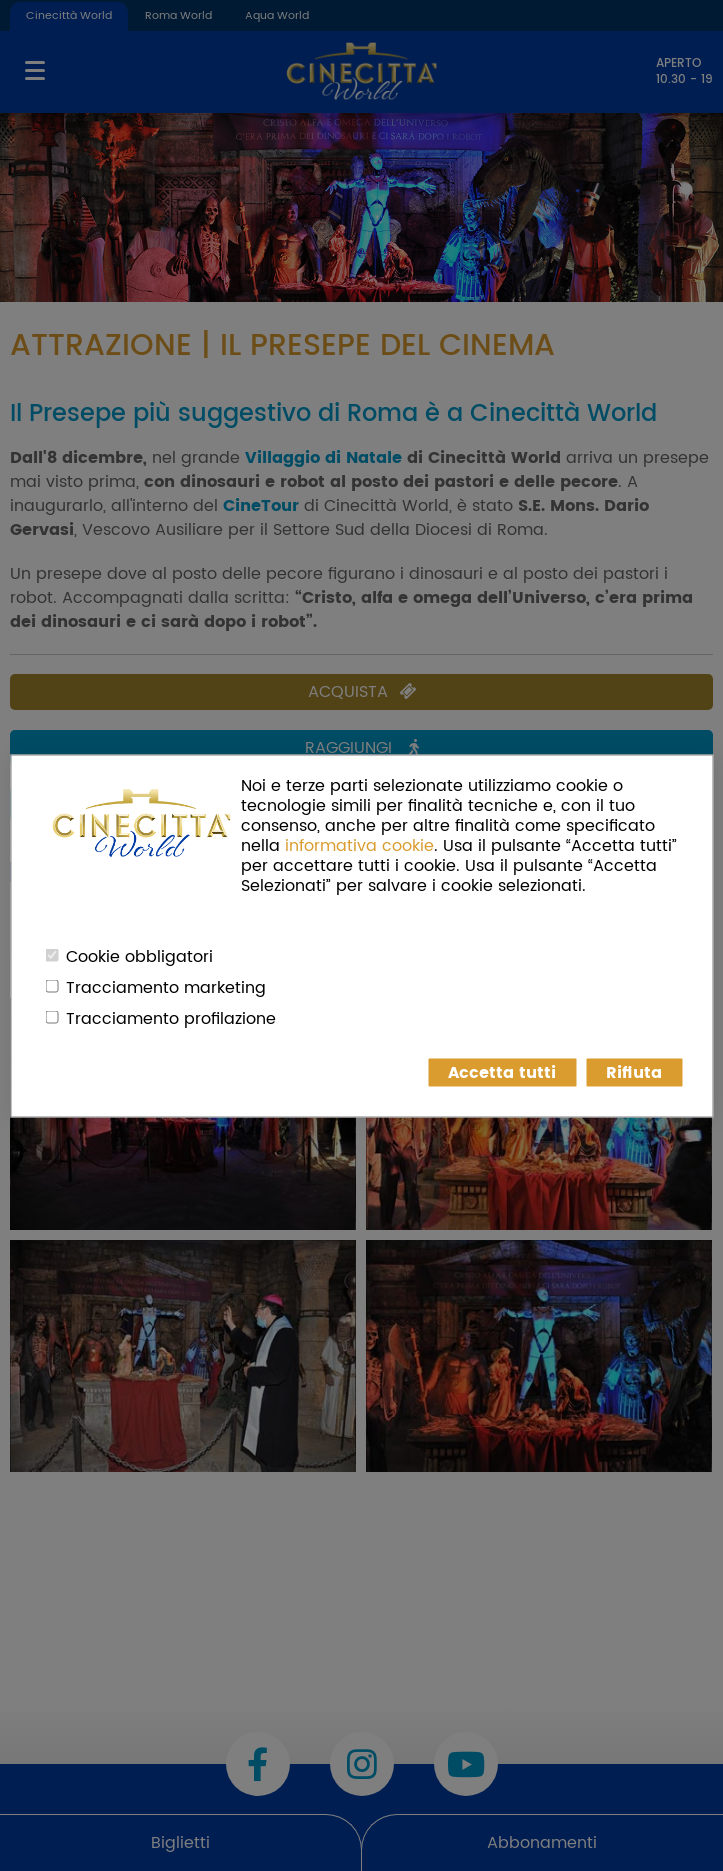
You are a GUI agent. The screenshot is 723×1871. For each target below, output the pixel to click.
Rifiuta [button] (634, 1072)
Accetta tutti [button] (502, 1072)
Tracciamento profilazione (171, 1018)
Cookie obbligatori (139, 956)
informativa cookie (359, 845)
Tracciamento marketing (166, 987)
